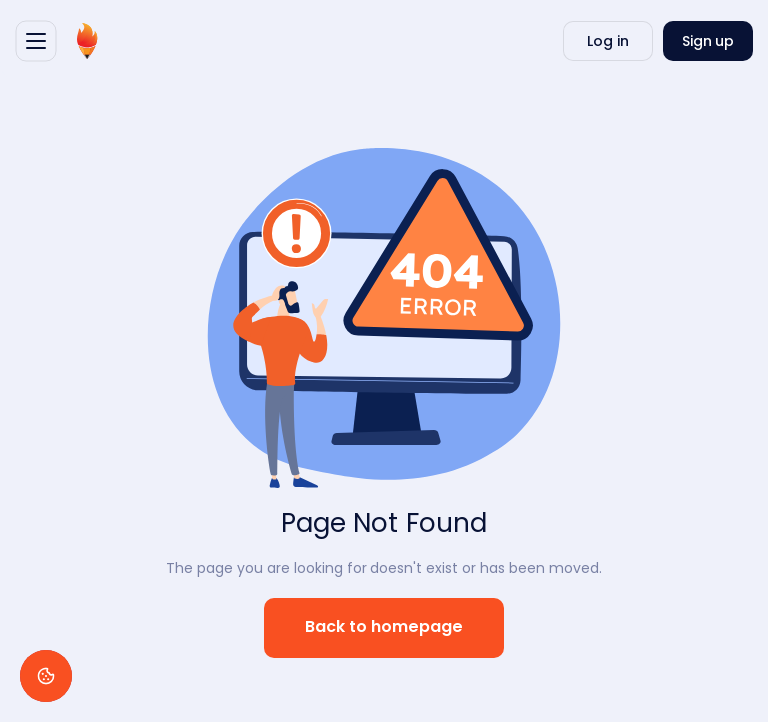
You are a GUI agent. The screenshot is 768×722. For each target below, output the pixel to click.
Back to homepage (384, 627)
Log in (608, 41)
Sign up (708, 41)
